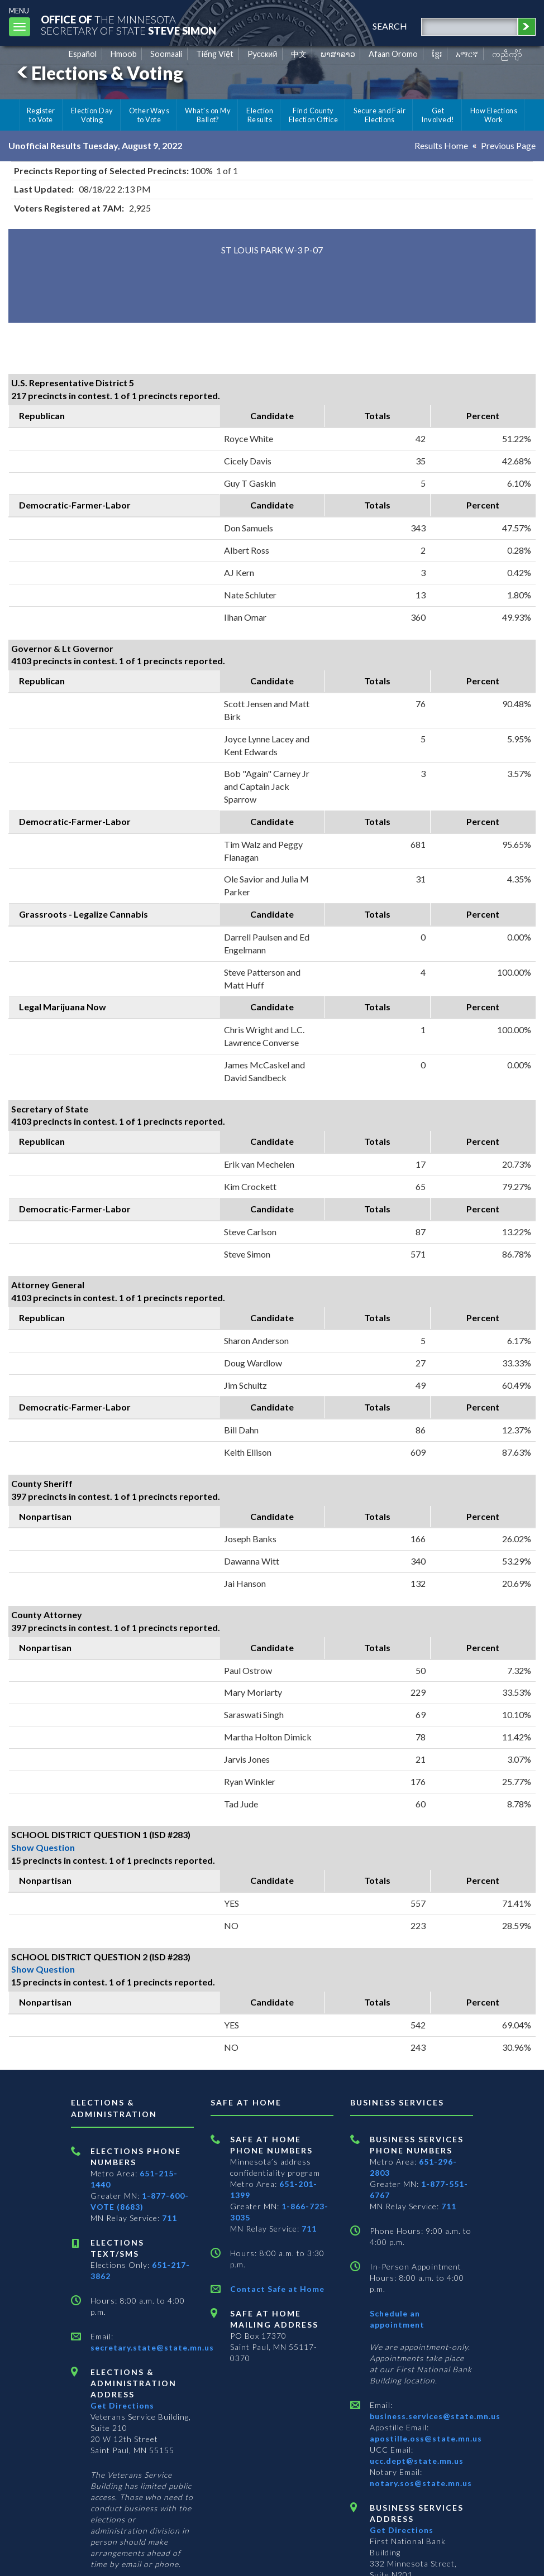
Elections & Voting (98, 73)
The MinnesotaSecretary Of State (128, 24)
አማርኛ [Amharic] (467, 54)
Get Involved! (437, 115)
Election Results (259, 115)
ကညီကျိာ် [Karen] (507, 54)
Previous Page (508, 145)
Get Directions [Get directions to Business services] (401, 2530)
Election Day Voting (92, 115)
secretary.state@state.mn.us (152, 2347)
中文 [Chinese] (299, 54)
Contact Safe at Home (277, 2289)
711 (169, 2218)
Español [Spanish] (83, 54)
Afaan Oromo (393, 54)
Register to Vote (41, 115)
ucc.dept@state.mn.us (417, 2460)
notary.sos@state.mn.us (421, 2483)
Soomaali (166, 54)
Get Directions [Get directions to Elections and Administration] (122, 2405)
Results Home (441, 145)
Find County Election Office (313, 115)
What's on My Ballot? (208, 115)
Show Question (43, 1847)
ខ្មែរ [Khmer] (437, 54)
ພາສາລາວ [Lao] (338, 54)
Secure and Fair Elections (379, 115)
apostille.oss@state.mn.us (426, 2438)
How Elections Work (493, 115)
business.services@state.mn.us (435, 2416)
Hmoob (124, 54)
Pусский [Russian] (262, 54)
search (390, 26)
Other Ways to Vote (149, 115)
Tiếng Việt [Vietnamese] (214, 54)
